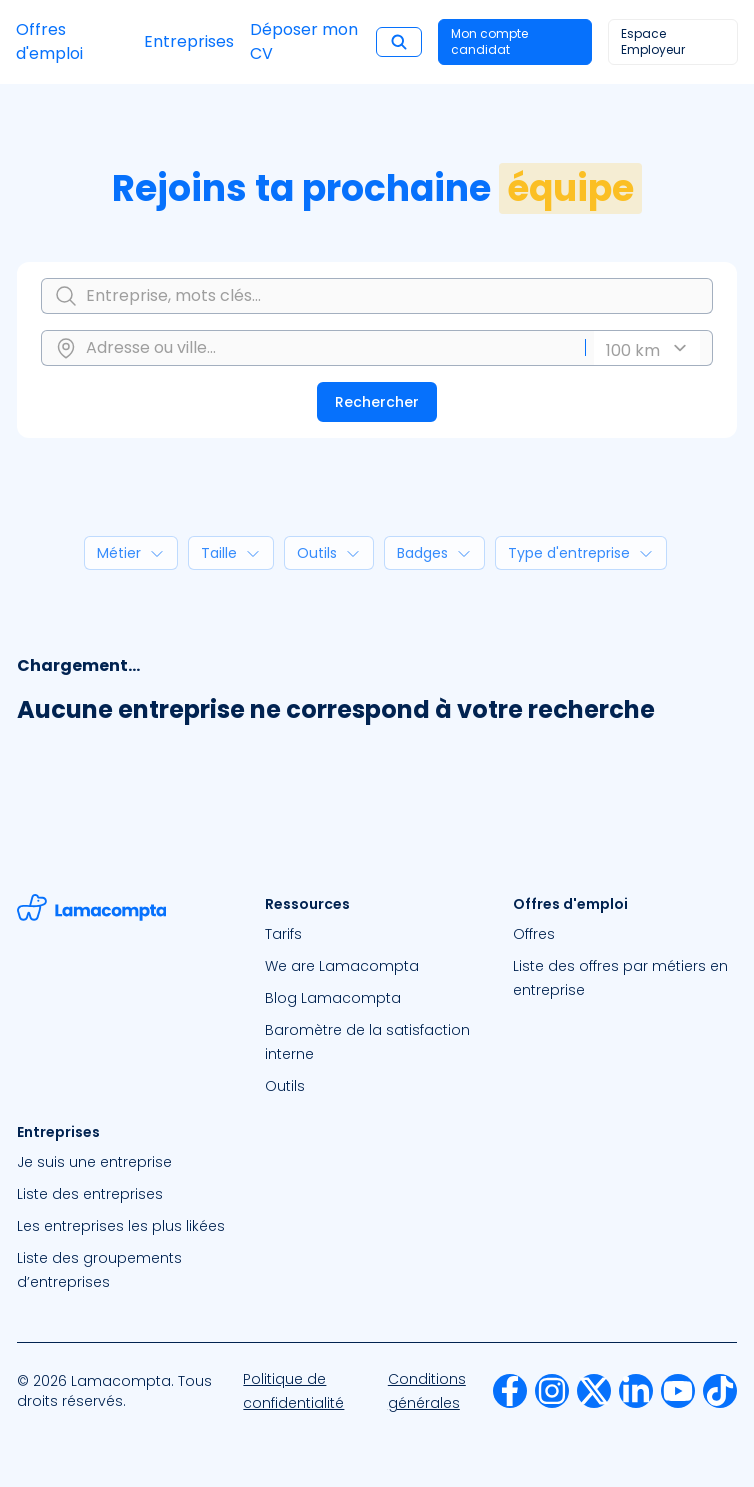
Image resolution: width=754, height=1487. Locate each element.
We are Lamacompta (342, 966)
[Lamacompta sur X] (594, 1391)
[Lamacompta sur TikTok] (720, 1391)
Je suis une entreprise (94, 1162)
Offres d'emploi (49, 41)
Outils (285, 1086)
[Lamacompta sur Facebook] (510, 1391)
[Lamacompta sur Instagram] (552, 1391)
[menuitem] (377, 934)
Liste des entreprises (90, 1194)
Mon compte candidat (489, 41)
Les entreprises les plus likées (121, 1226)
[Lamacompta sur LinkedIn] (636, 1391)
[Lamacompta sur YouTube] (678, 1391)
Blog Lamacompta (333, 998)
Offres (534, 934)
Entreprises (189, 41)
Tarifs (283, 934)
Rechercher (377, 402)
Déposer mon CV (304, 41)
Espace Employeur (653, 41)
